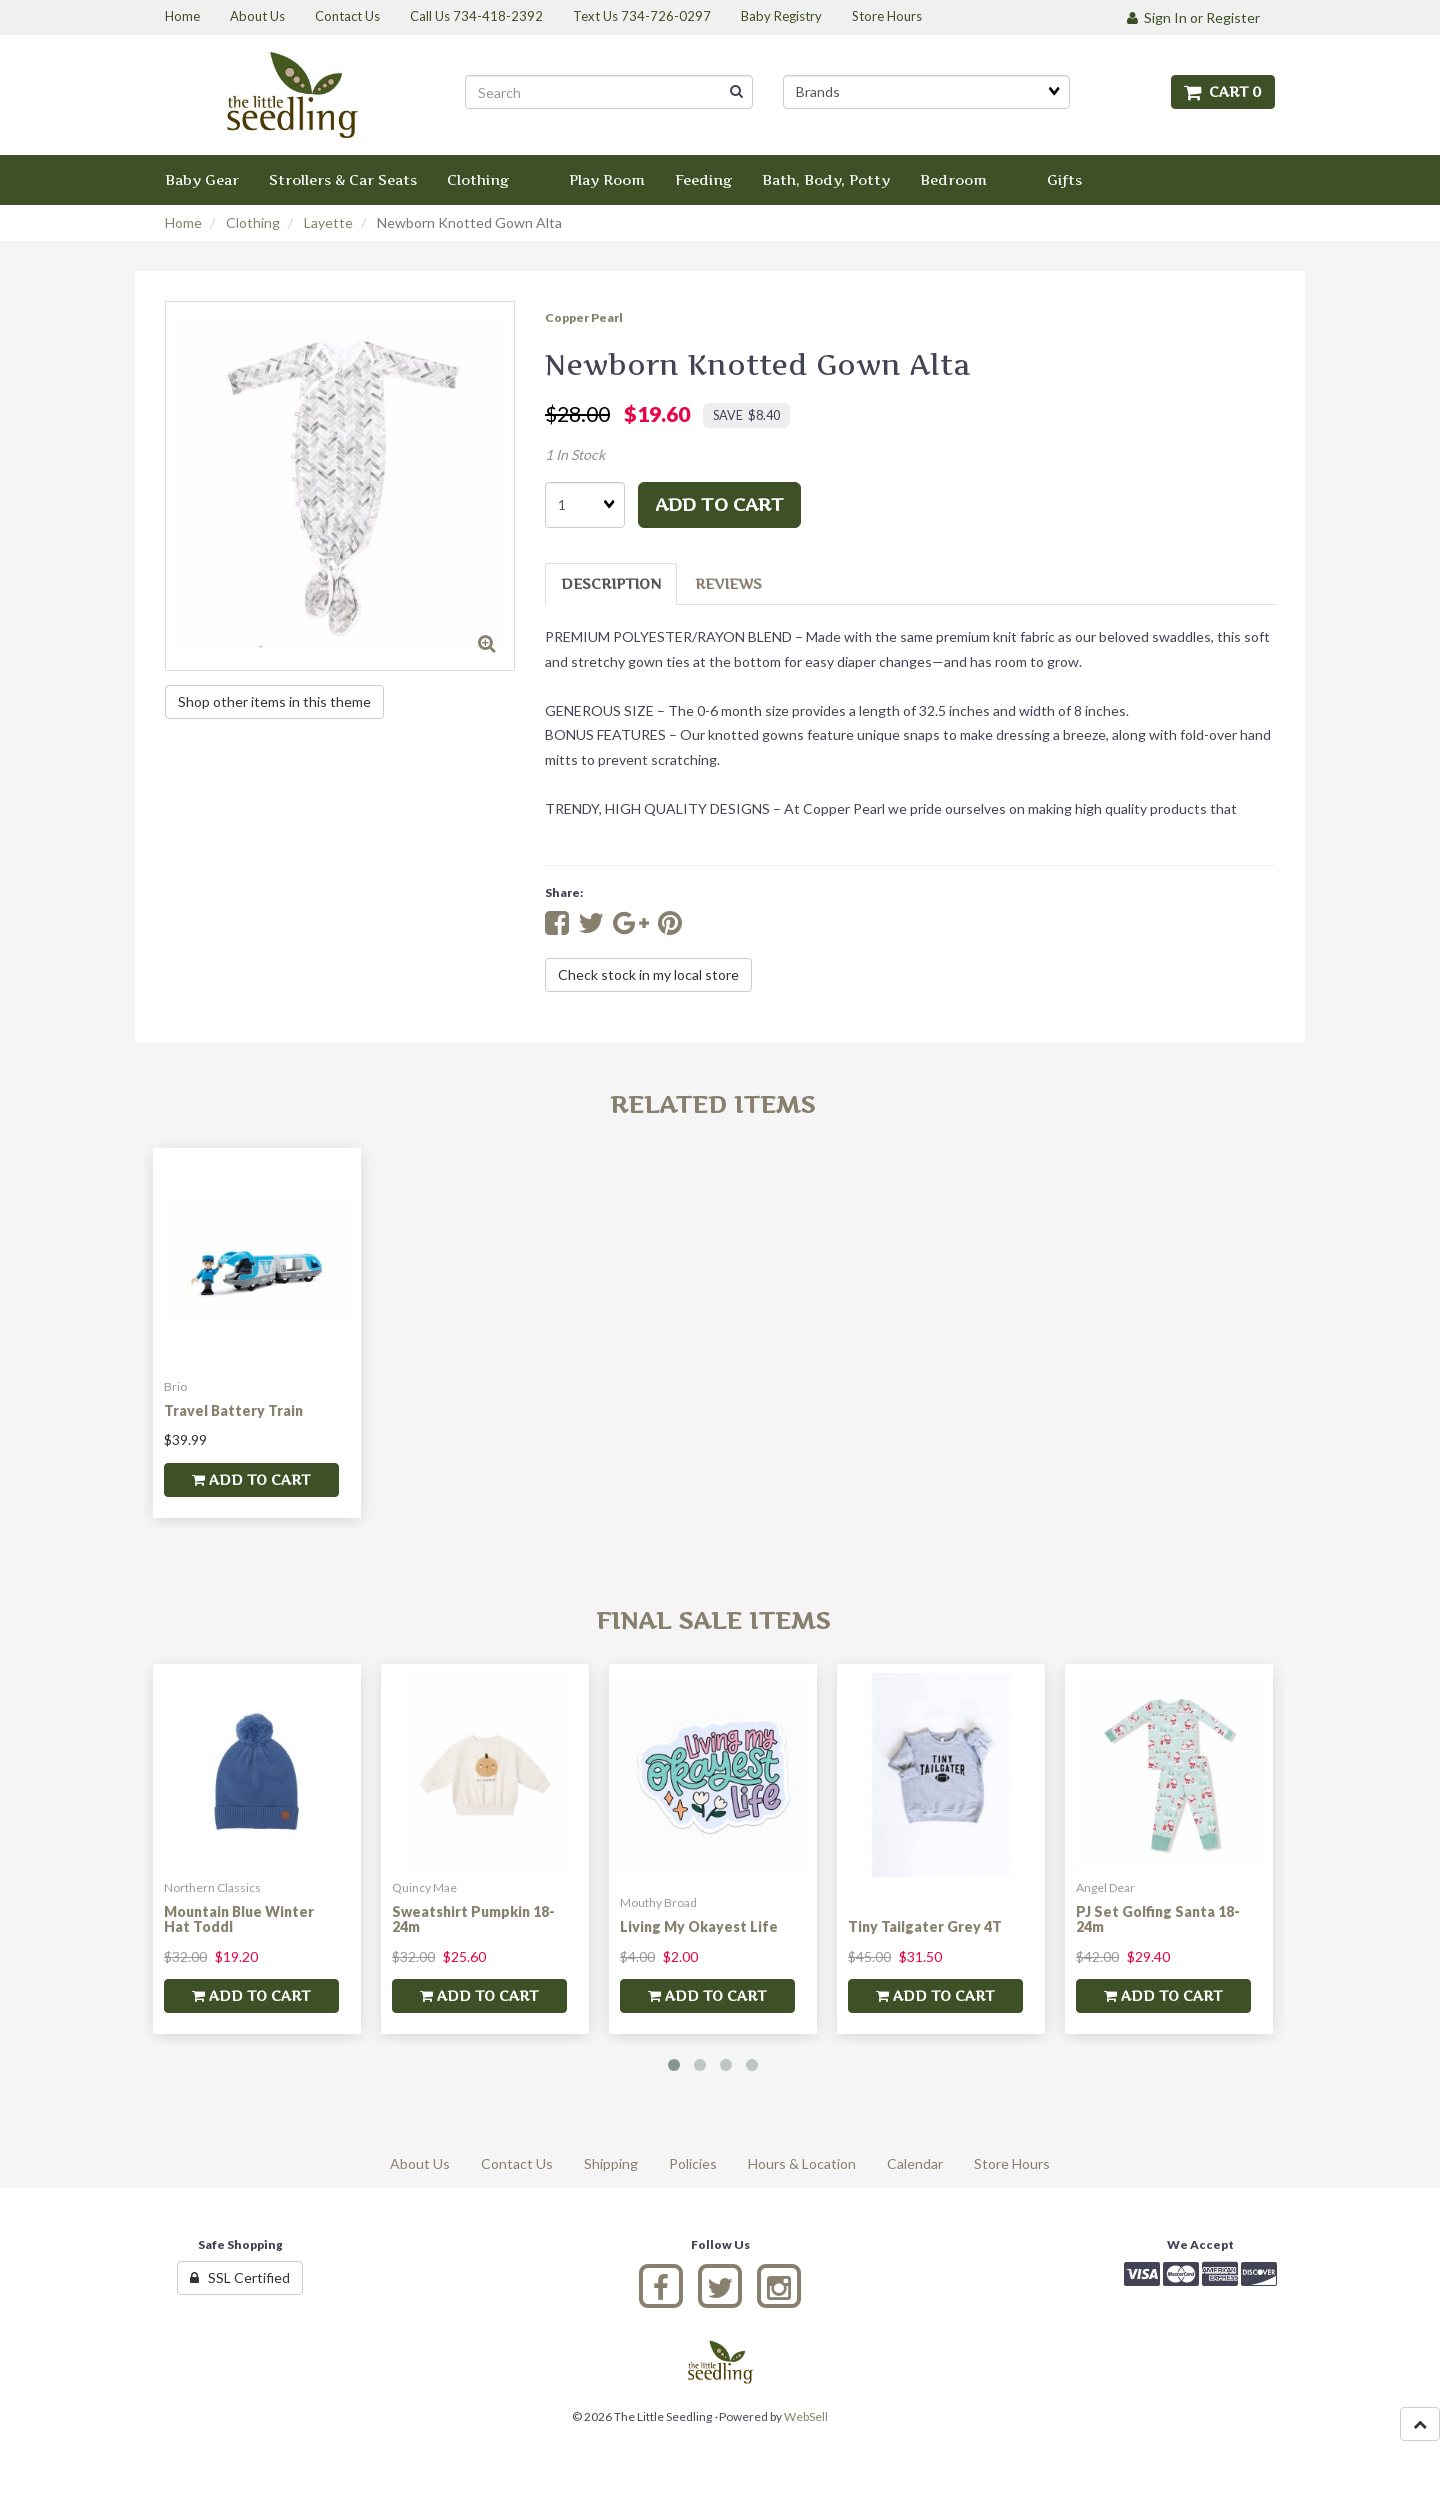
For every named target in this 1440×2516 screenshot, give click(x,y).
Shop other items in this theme (274, 701)
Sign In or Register (1193, 17)
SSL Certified (240, 2277)
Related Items (712, 1104)
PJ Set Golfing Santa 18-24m (1158, 1919)
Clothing (253, 222)
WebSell (806, 2416)
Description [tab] (611, 583)
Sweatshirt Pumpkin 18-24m (473, 1919)
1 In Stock (575, 454)
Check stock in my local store (648, 974)
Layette (328, 222)
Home (183, 222)
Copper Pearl (584, 317)
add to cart (719, 504)
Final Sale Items (713, 1620)
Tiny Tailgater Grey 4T (925, 1926)
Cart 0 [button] (1223, 91)
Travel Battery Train (233, 1410)
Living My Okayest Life (699, 1926)
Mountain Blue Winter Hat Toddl (239, 1919)
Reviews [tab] (728, 583)
